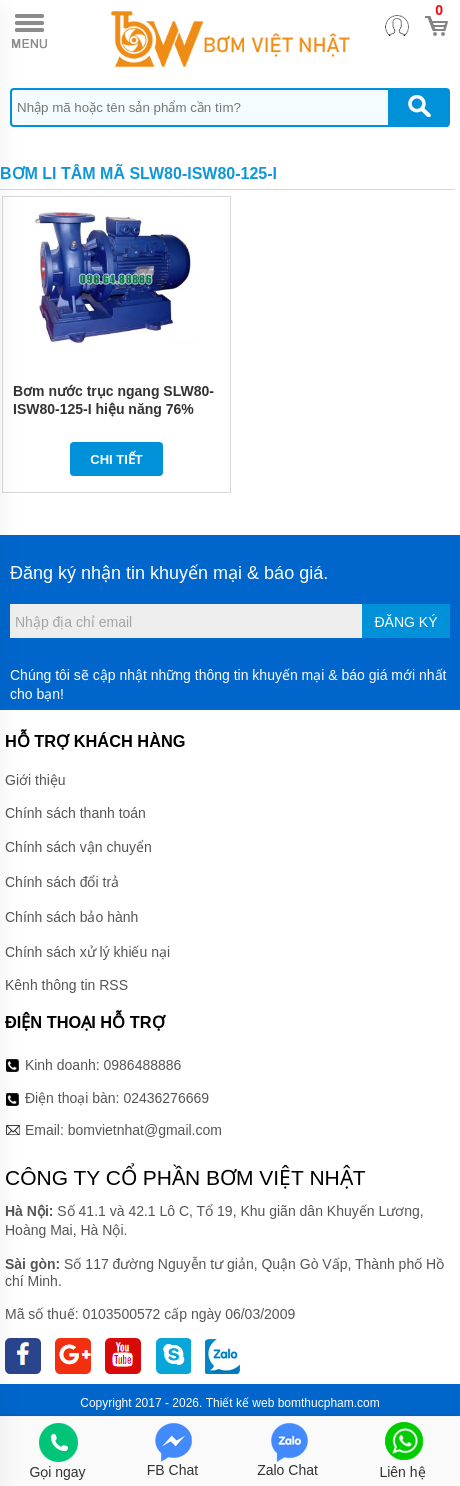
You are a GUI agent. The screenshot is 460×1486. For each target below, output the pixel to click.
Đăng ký (405, 622)
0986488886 (143, 1065)
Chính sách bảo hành (71, 917)
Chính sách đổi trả (62, 882)
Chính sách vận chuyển (78, 847)
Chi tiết (116, 459)
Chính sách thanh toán (75, 813)
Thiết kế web (240, 1403)
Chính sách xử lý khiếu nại (87, 952)
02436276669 (166, 1098)
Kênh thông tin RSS (66, 985)
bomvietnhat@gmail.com (145, 1130)
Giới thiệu (35, 780)
